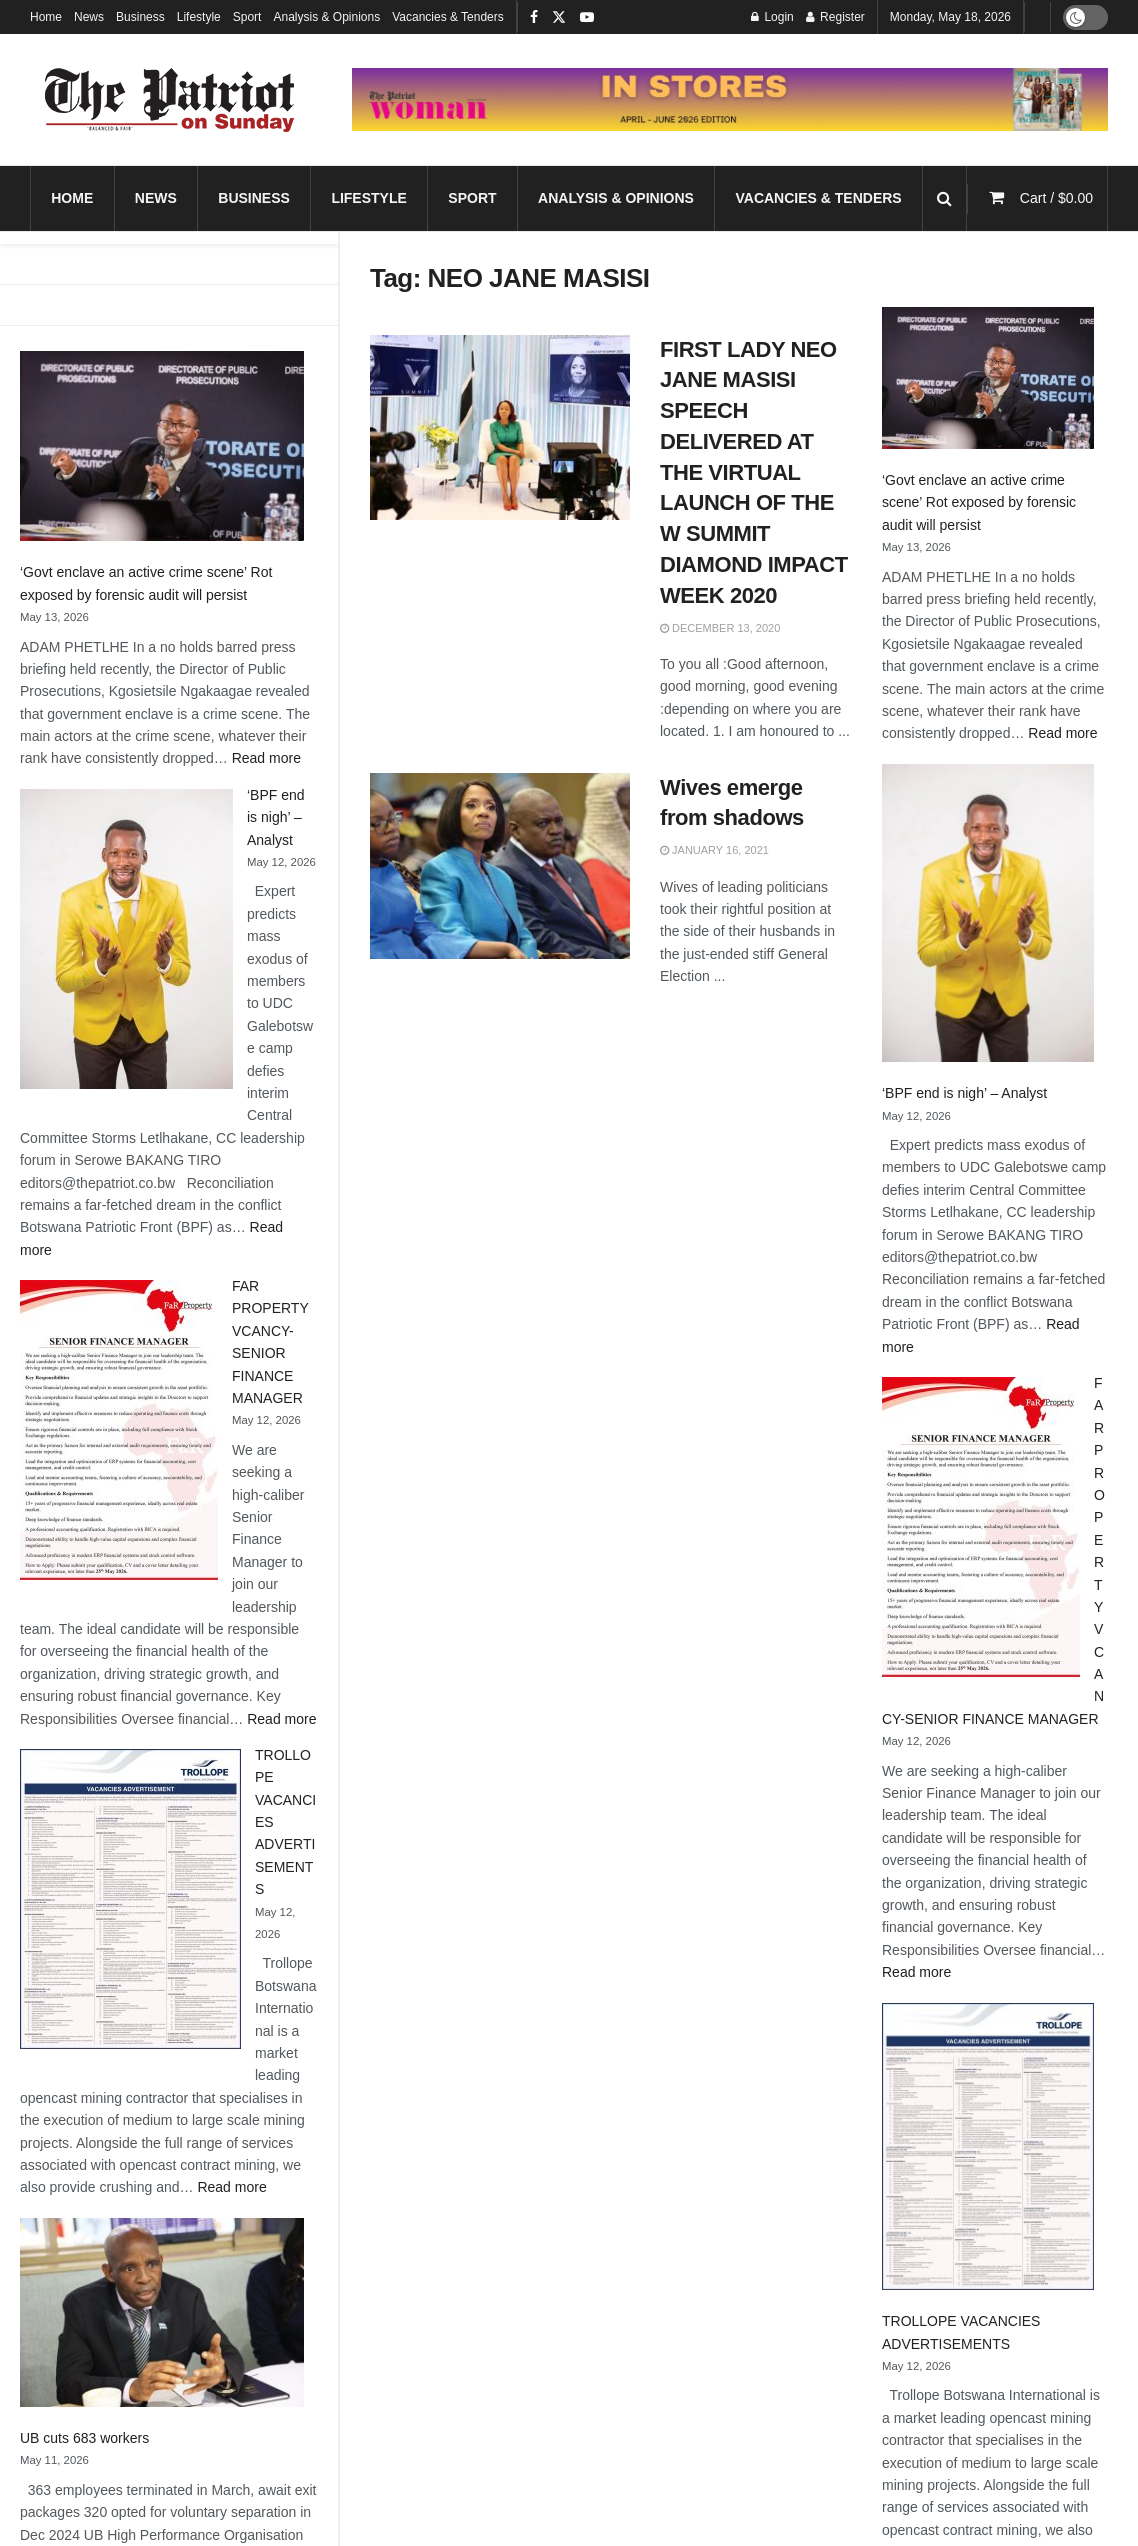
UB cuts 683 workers (84, 2438)
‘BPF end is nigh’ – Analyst (276, 817)
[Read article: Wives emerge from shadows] (500, 866)
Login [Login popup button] (772, 17)
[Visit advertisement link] (730, 99)
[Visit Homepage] (170, 100)
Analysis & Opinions (326, 17)
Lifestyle (199, 17)
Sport (247, 17)
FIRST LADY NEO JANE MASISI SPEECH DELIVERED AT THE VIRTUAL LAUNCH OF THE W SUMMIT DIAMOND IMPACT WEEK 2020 (754, 472)
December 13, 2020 (720, 628)
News (89, 17)
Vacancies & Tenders (448, 17)
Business (140, 17)
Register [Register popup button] (835, 17)
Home (46, 17)
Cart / (1056, 198)
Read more (266, 758)
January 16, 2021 (714, 850)
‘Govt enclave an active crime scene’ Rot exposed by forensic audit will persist (979, 502)
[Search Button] (944, 198)
